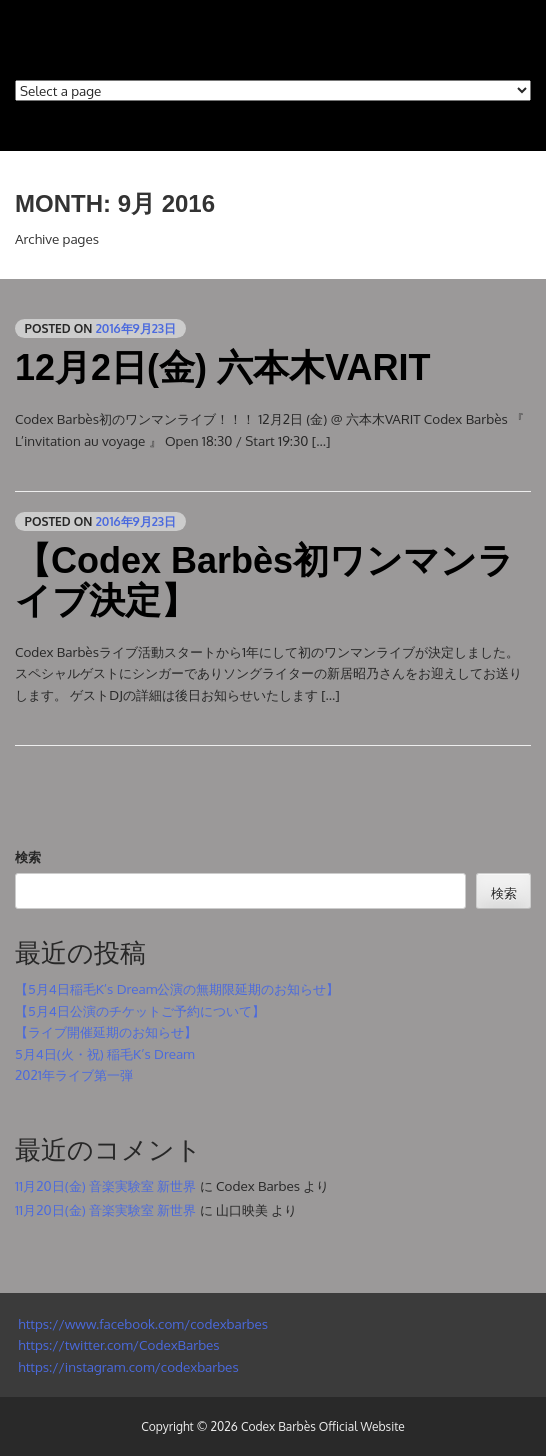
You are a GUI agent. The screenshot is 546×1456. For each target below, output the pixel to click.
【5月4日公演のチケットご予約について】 (140, 1010)
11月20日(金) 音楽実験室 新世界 (105, 1185)
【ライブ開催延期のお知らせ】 (106, 1031)
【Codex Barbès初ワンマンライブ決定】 (264, 580)
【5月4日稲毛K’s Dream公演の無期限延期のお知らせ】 (177, 988)
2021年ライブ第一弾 (74, 1074)
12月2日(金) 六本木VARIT (222, 367)
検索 (28, 856)
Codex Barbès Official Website (323, 1426)
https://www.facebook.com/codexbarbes (141, 1323)
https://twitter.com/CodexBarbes (117, 1344)
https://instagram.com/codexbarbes (127, 1366)
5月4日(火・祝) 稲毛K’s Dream (105, 1053)
